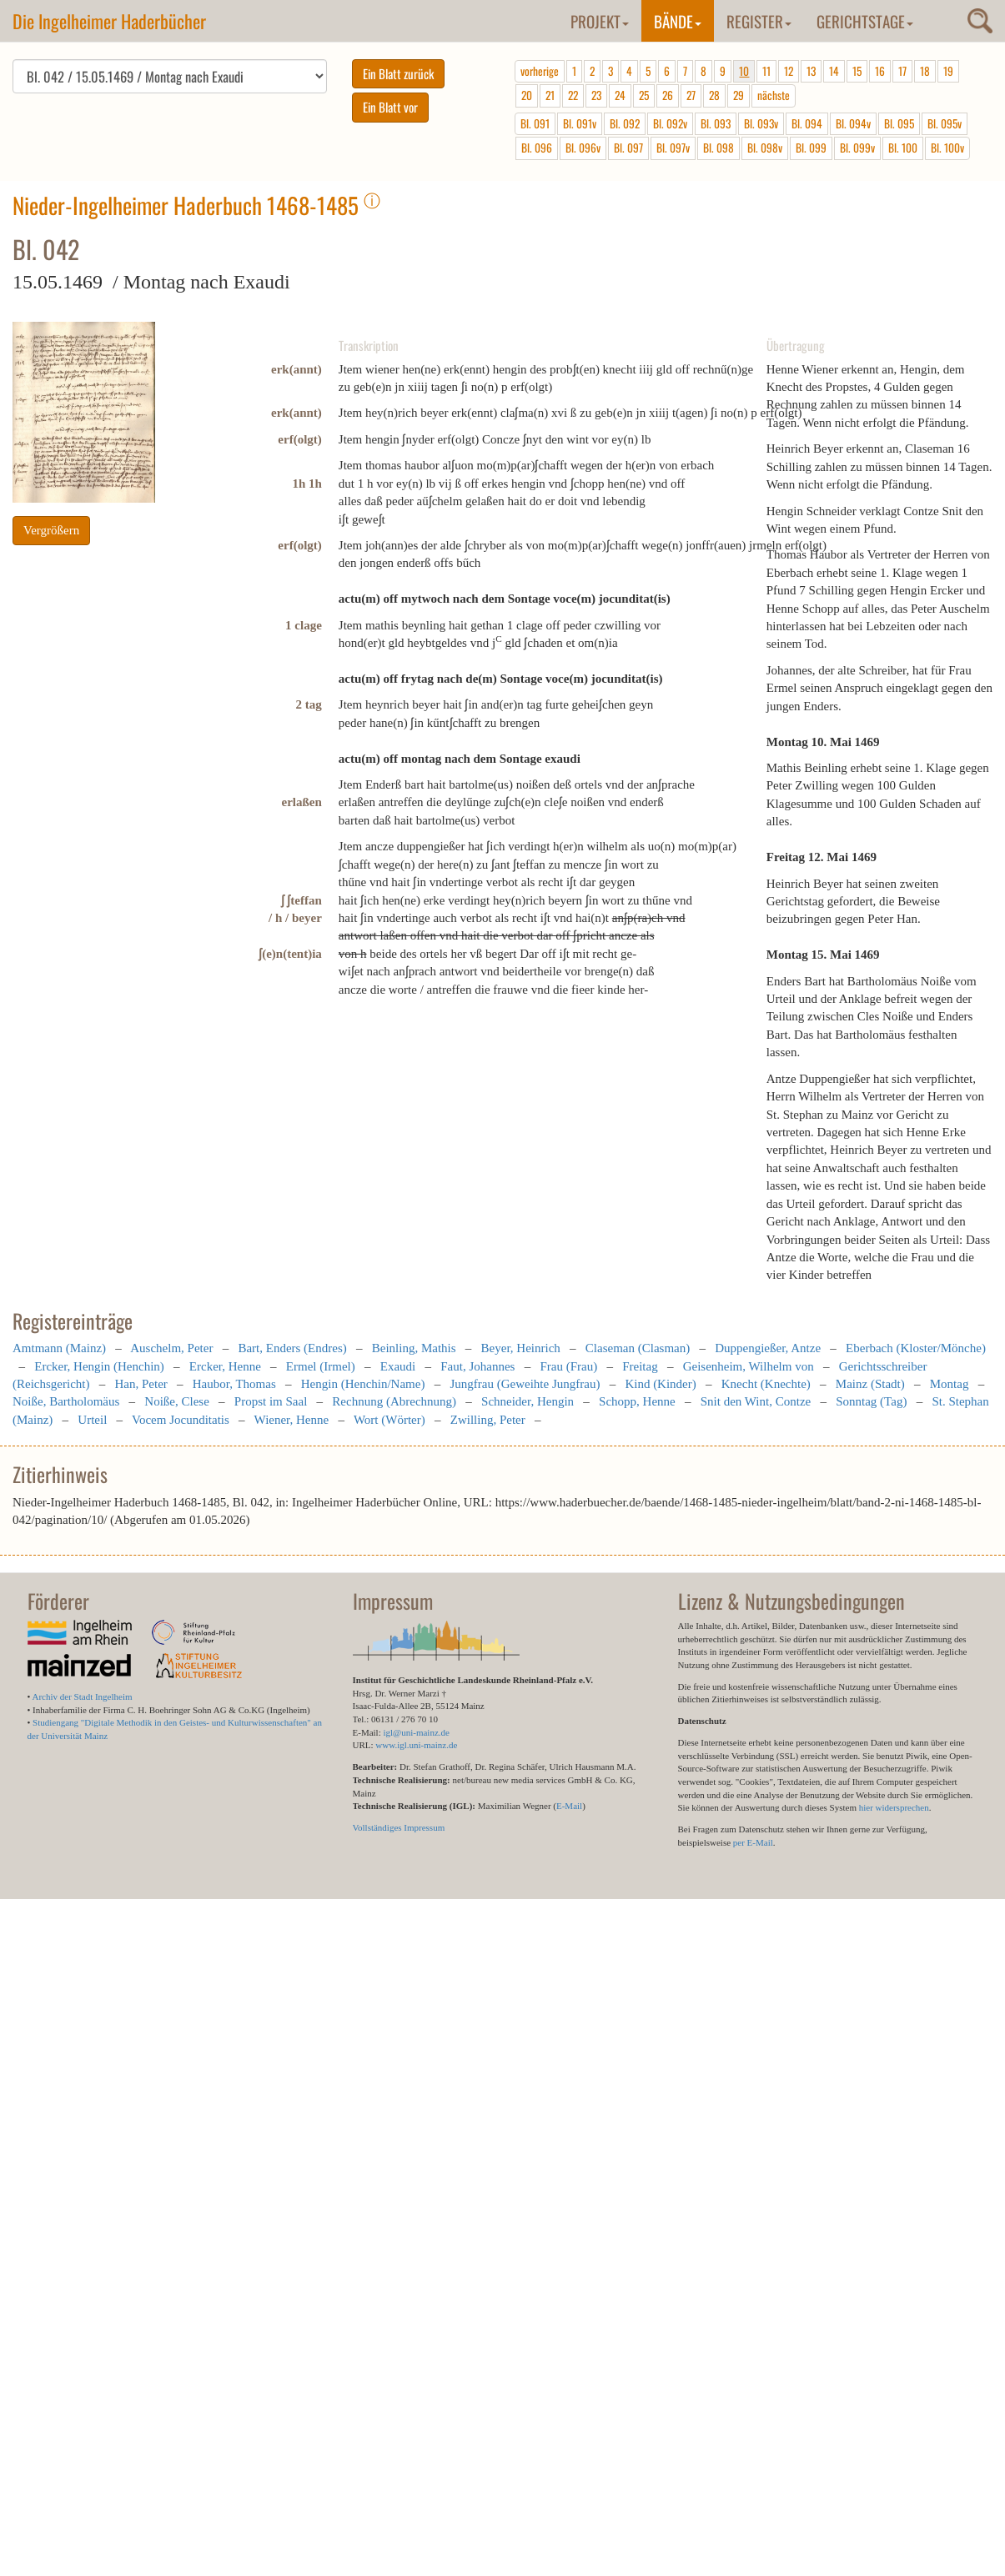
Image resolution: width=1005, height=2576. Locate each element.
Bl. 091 (535, 123)
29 (738, 95)
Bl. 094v (853, 123)
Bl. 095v (944, 123)
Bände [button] (677, 21)
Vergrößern (51, 530)
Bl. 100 (902, 147)
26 (667, 95)
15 (857, 71)
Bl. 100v (947, 147)
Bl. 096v (582, 147)
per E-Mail (753, 1842)
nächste (773, 95)
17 (902, 71)
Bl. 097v (673, 147)
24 (620, 95)
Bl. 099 (811, 147)
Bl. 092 (625, 123)
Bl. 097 (628, 147)
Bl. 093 (716, 123)
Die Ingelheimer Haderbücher (109, 21)
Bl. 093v (761, 123)
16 (880, 71)
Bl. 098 (718, 147)
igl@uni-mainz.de (416, 1732)
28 (714, 95)
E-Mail (569, 1806)
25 (644, 95)
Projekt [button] (599, 21)
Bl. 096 (536, 147)
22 (573, 95)
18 (925, 71)
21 (550, 95)
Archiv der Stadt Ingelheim (83, 1696)
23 (596, 95)
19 (948, 71)
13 (811, 71)
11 (766, 71)
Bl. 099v (857, 147)
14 (834, 71)
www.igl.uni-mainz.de (416, 1745)
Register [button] (758, 21)
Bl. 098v (764, 147)
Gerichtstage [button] (865, 21)
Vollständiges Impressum (399, 1827)
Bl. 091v (579, 123)
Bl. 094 (806, 123)
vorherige (539, 71)
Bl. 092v (670, 123)
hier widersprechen (894, 1807)
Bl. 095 (899, 123)
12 (788, 71)
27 (691, 95)
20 (526, 95)
